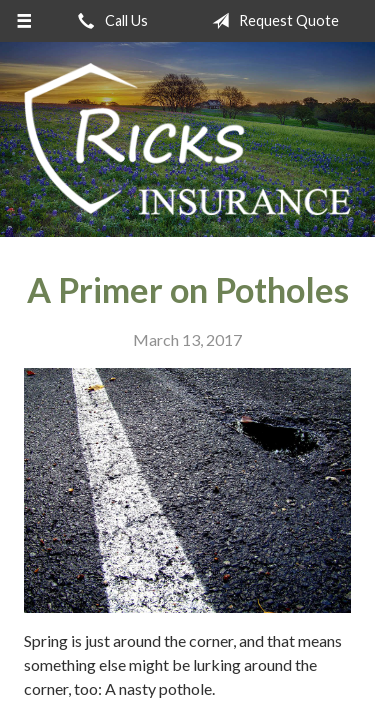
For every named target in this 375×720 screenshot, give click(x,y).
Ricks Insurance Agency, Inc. (187, 139)
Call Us (109, 21)
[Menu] (24, 21)
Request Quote (271, 21)
